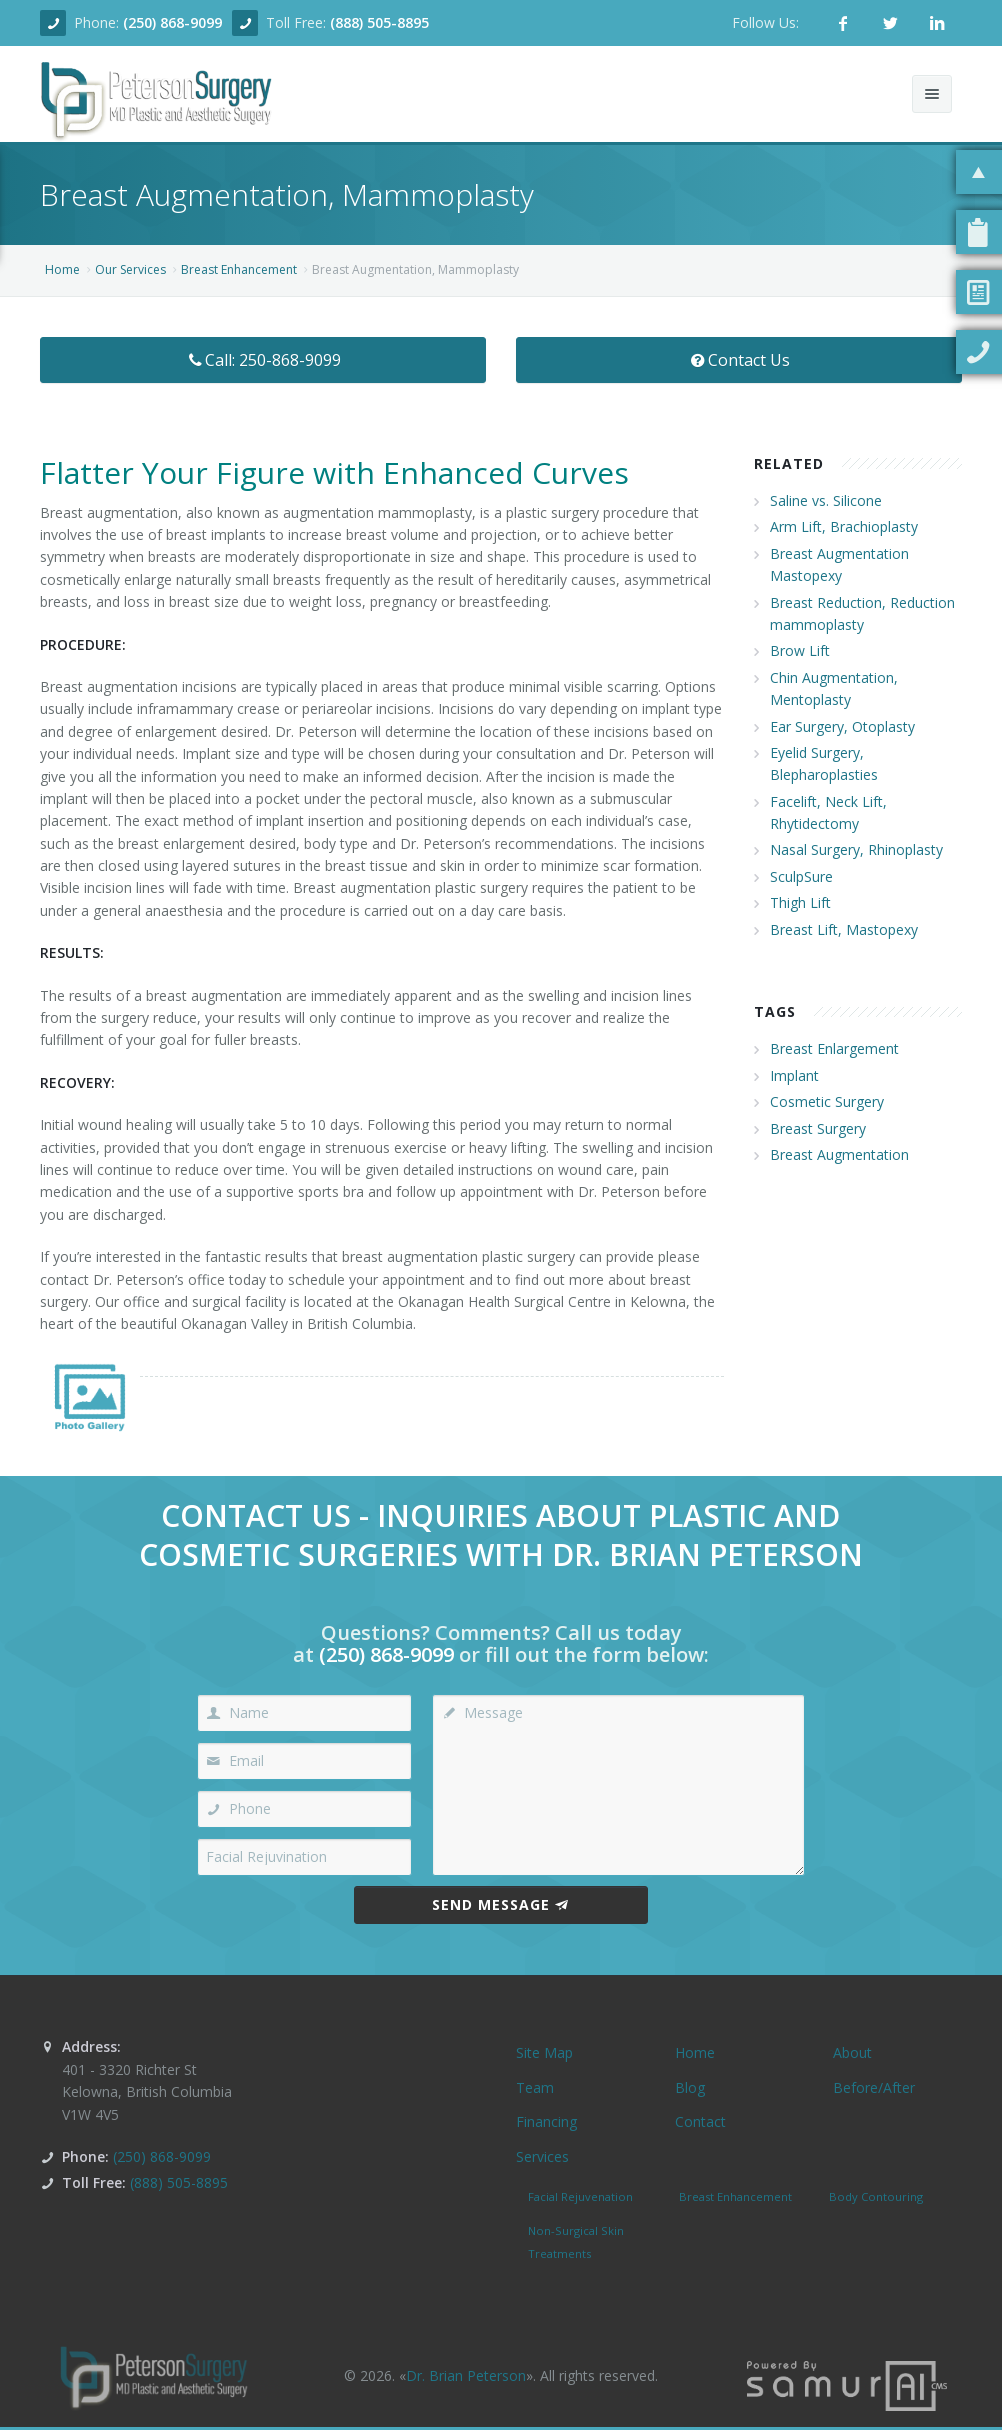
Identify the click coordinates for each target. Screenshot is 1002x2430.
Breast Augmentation (839, 1154)
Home (62, 269)
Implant (794, 1075)
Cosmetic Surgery (827, 1101)
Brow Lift (800, 650)
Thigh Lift (800, 902)
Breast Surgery (818, 1128)
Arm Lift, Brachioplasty (844, 526)
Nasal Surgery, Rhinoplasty (856, 849)
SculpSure (801, 876)
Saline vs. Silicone (826, 500)
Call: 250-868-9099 (263, 360)
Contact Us (739, 360)
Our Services (130, 269)
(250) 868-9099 (172, 22)
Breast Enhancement (239, 269)
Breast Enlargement (834, 1048)
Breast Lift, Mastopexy (844, 929)
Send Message (500, 1904)
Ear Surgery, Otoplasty (842, 726)
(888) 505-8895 (379, 22)
